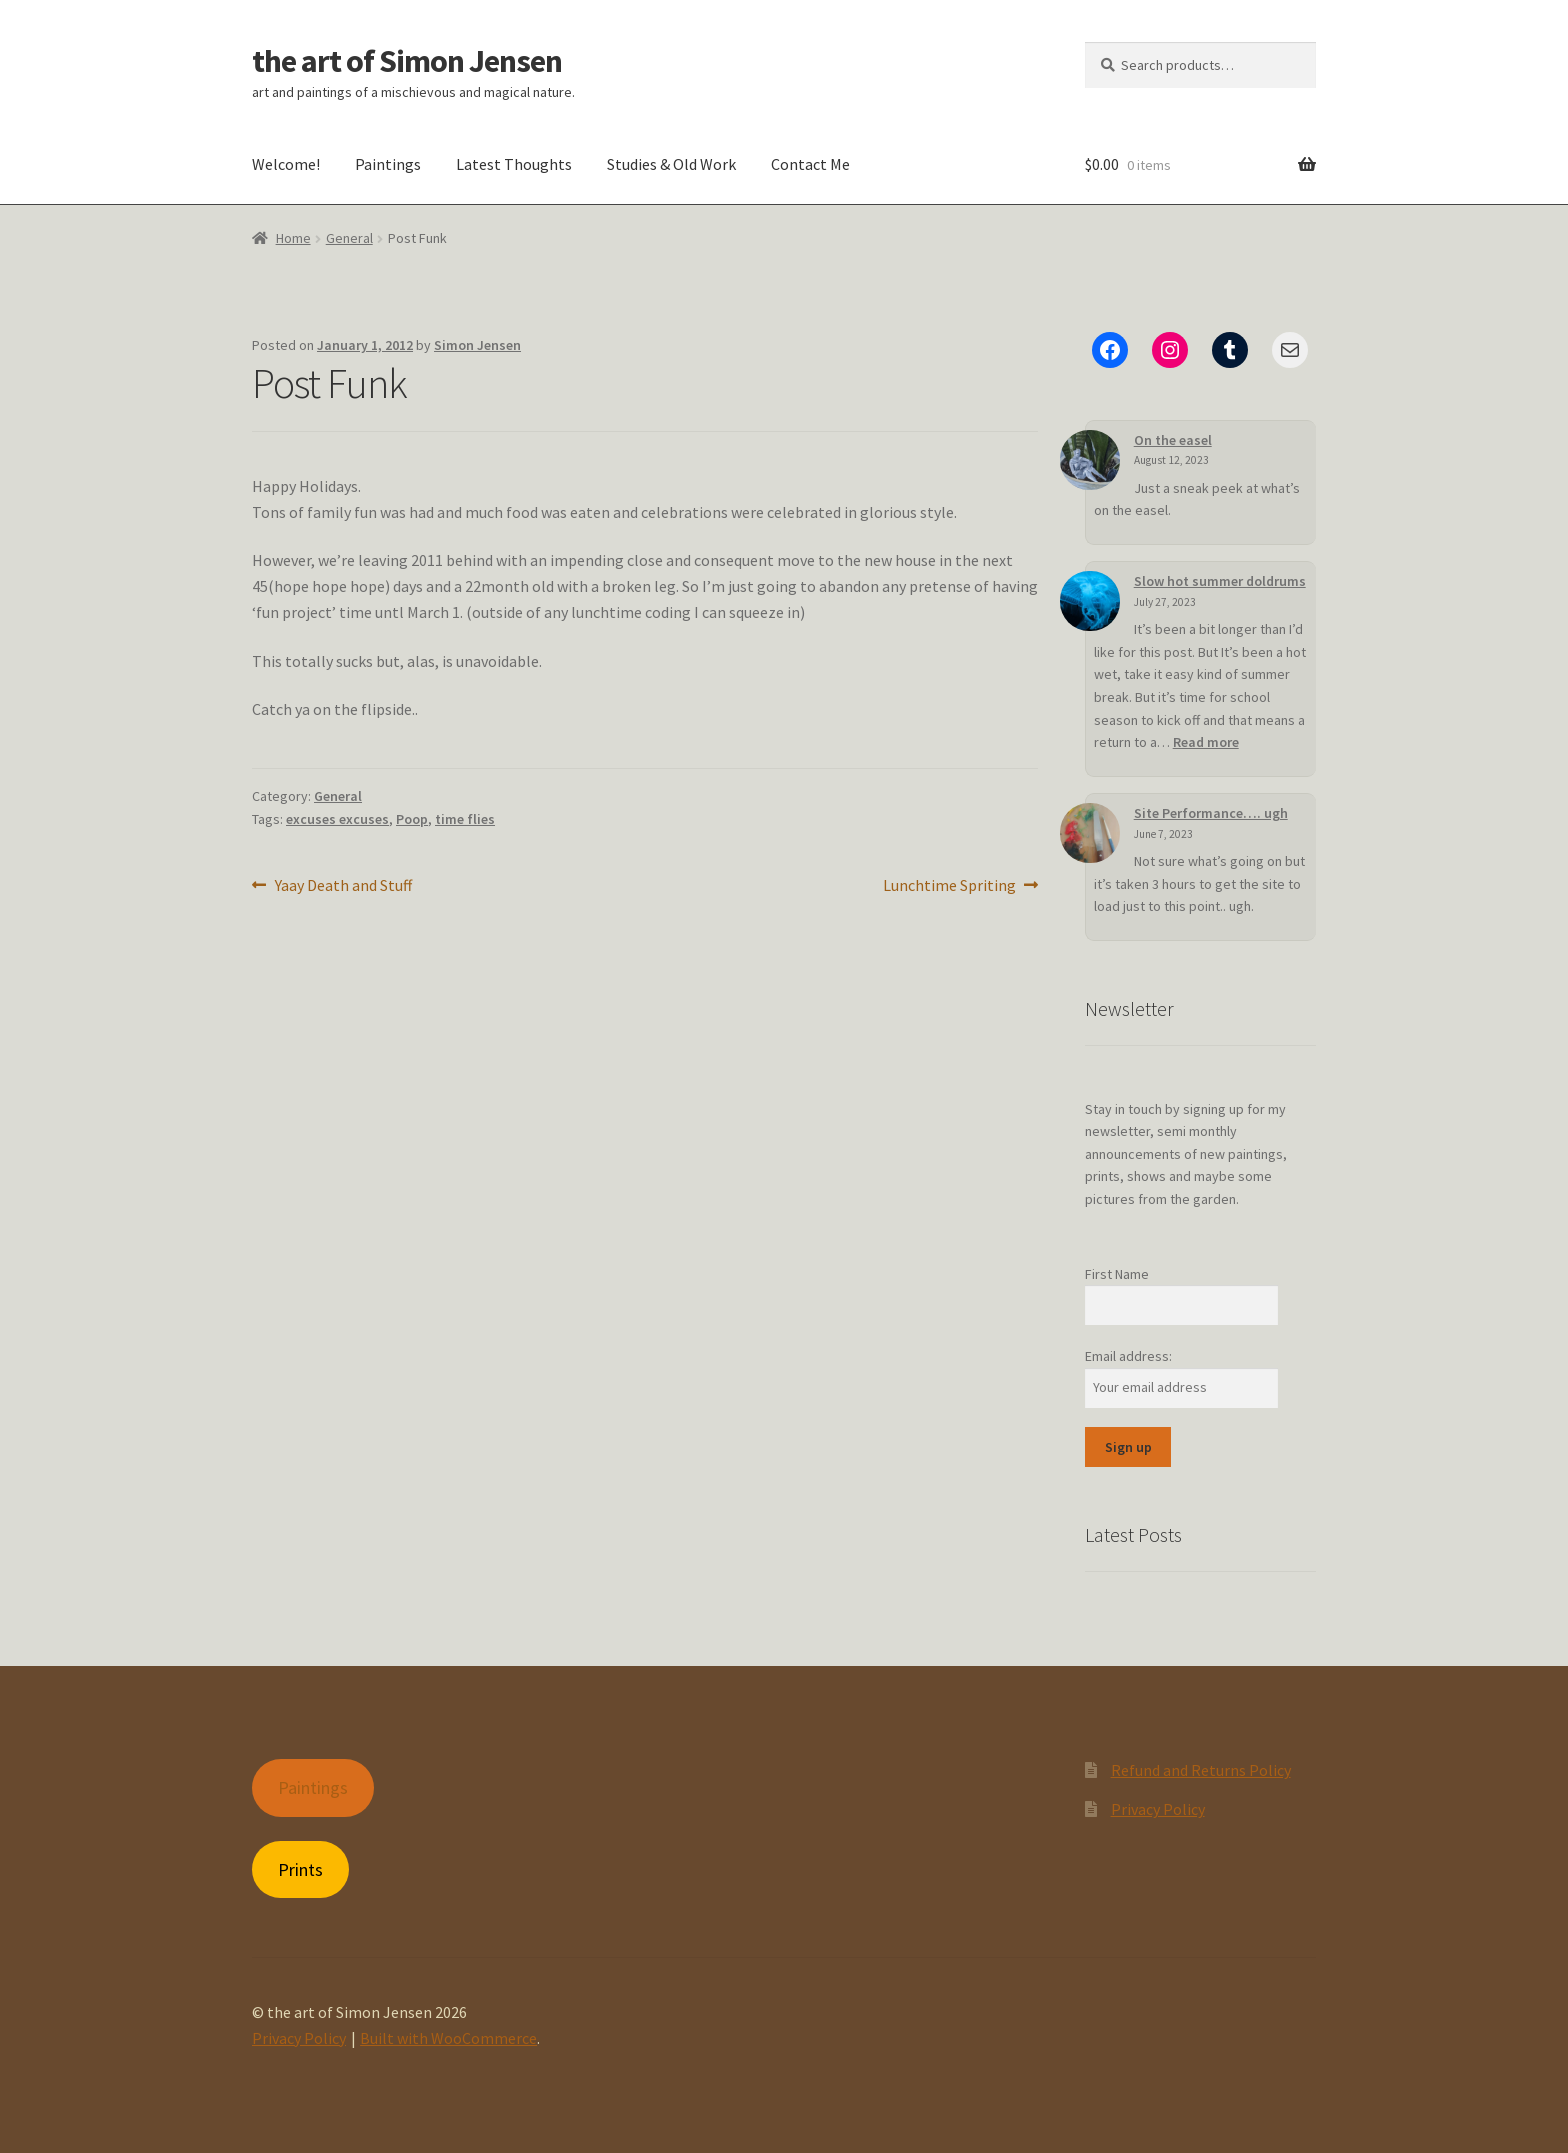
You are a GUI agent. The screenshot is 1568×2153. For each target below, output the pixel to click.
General (349, 238)
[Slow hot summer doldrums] (1090, 601)
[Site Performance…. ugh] (1060, 818)
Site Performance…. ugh (1171, 813)
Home (293, 238)
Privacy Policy (1158, 1809)
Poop (412, 819)
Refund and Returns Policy (1201, 1770)
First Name (1117, 1274)
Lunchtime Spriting (949, 886)
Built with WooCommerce (448, 2038)
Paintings (388, 164)
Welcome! (286, 164)
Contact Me (810, 164)
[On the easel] (1090, 460)
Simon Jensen (477, 345)
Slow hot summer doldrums (1220, 581)
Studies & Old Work (671, 164)
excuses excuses (337, 819)
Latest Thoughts (514, 164)
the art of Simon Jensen (407, 61)
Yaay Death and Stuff (343, 886)
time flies (465, 819)
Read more (1206, 742)
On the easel (1173, 440)
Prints (300, 1869)
